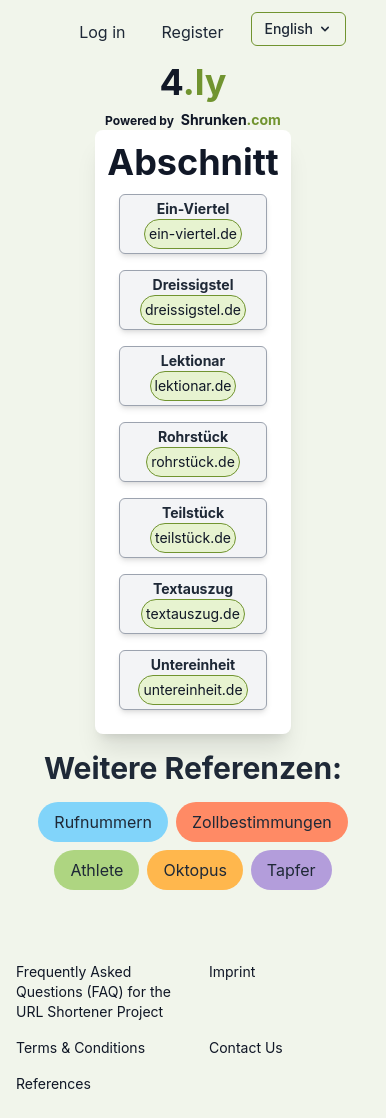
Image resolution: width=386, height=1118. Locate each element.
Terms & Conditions (80, 1047)
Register (192, 32)
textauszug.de (193, 613)
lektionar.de (193, 385)
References (53, 1083)
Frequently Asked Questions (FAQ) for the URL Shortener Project (93, 991)
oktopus (194, 870)
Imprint (232, 971)
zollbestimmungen (262, 822)
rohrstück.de (193, 461)
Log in (102, 32)
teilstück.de (193, 537)
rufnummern (103, 822)
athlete (96, 870)
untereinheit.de (192, 689)
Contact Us (246, 1047)
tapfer (291, 870)
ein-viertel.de (193, 233)
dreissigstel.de (193, 309)
